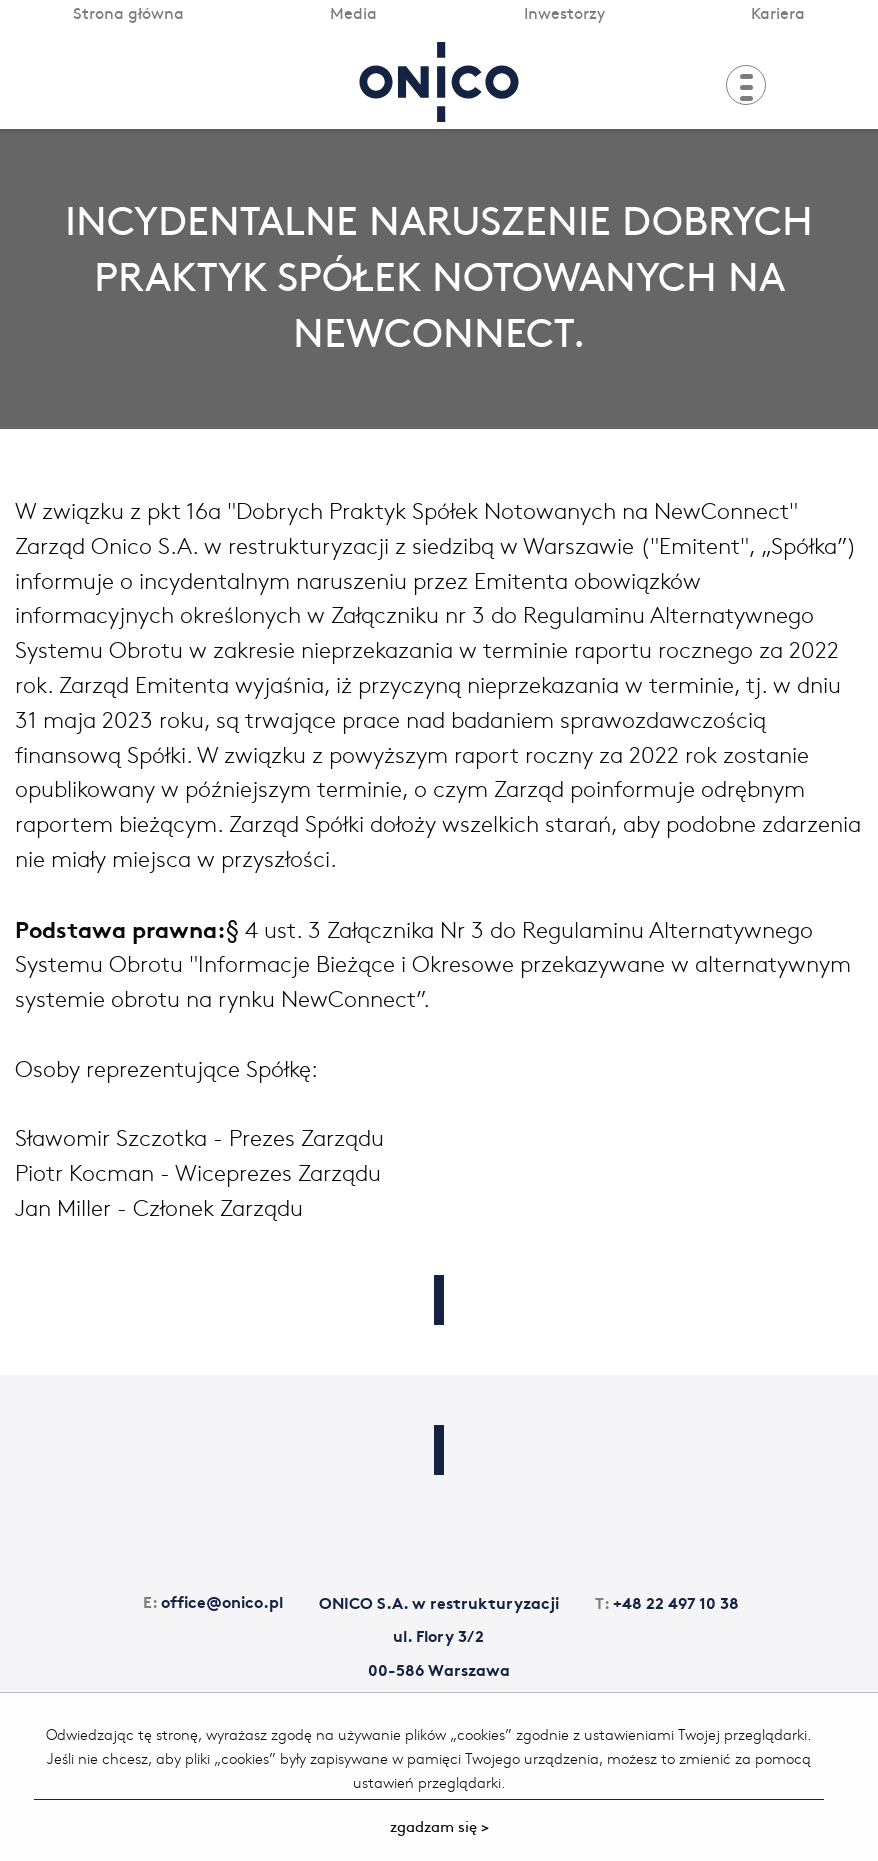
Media (353, 12)
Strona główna (128, 12)
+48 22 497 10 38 (667, 1601)
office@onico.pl (213, 1600)
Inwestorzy (564, 12)
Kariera (778, 12)
